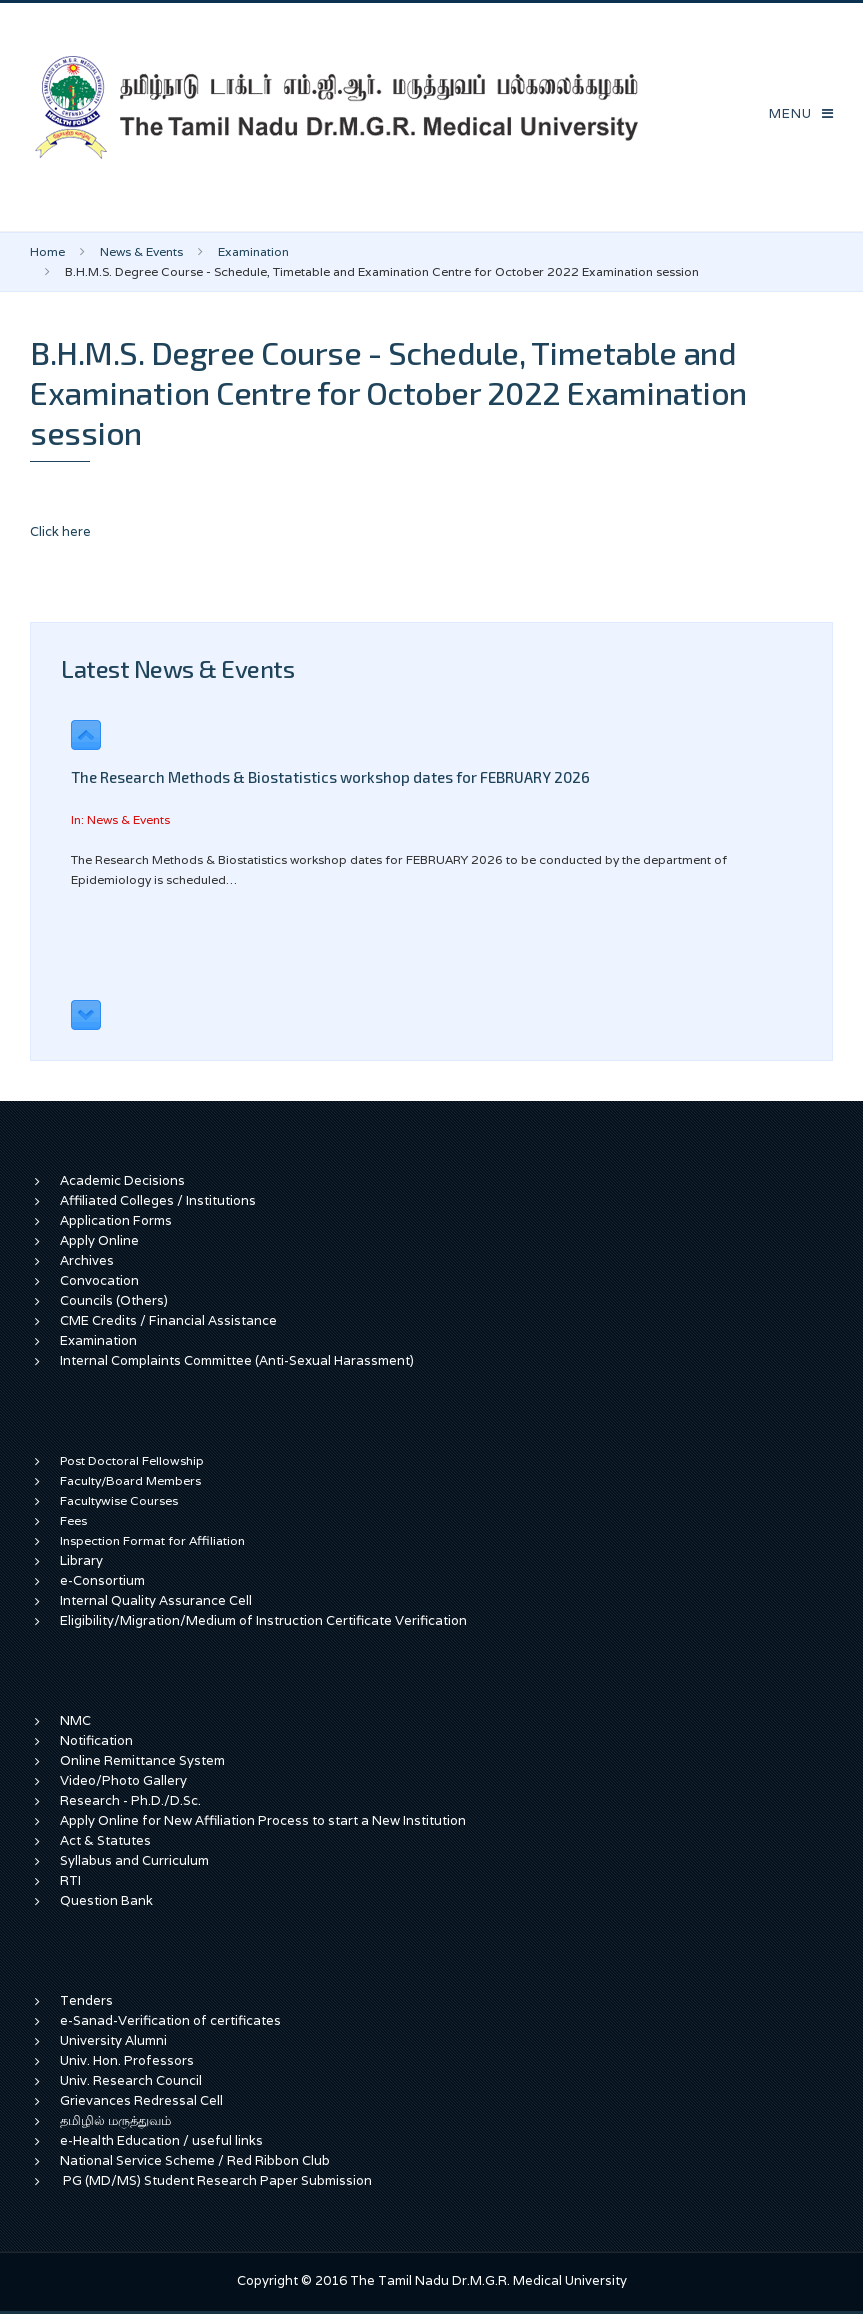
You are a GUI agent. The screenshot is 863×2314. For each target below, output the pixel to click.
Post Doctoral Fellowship (132, 1460)
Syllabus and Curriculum (134, 1860)
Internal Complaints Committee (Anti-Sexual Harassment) (237, 1360)
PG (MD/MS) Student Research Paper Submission (217, 2180)
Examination (253, 251)
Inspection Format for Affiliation (152, 1540)
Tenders (86, 2000)
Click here (60, 531)
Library (81, 1560)
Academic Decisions (122, 1180)
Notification (96, 1740)
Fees (73, 1520)
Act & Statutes (105, 1840)
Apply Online (99, 1240)
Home (47, 251)
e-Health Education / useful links (161, 2140)
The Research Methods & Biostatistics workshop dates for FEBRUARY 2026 (330, 777)
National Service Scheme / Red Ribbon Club (195, 2160)
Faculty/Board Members (130, 1480)
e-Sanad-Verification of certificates (170, 2020)
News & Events (141, 251)
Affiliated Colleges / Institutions (158, 1200)
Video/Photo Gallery (123, 1780)
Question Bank (106, 1900)
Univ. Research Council (131, 2080)
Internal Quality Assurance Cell (156, 1600)
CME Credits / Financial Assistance (168, 1320)
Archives (87, 1260)
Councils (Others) (114, 1300)
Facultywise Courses (119, 1500)
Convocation (99, 1280)
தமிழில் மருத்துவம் (115, 2120)
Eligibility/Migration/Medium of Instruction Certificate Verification (263, 1620)
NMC (75, 1720)
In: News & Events (120, 819)
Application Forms (116, 1220)
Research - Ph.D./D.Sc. (130, 1800)
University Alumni (113, 2040)
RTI (70, 1880)
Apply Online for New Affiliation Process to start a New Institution (264, 1820)
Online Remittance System (142, 1760)
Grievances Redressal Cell (141, 2100)
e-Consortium (102, 1580)
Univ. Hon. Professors (127, 2060)
